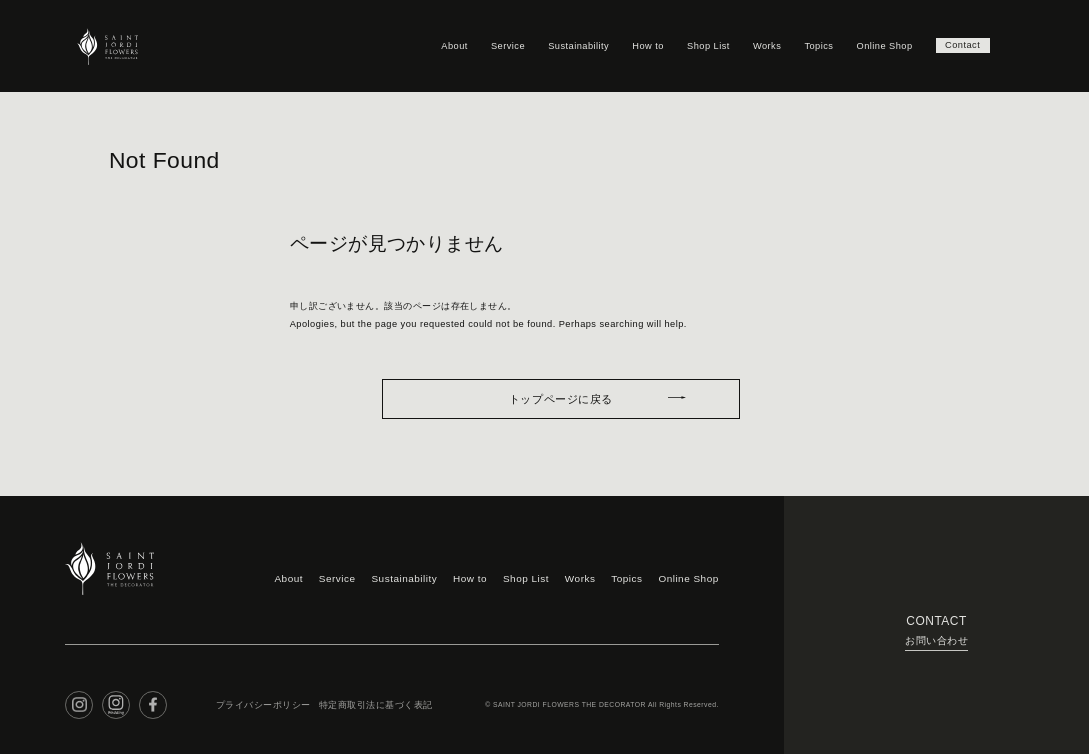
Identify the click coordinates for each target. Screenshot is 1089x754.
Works (762, 45)
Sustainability (573, 45)
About (449, 45)
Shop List (703, 45)
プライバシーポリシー (258, 693)
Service (503, 45)
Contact (959, 45)
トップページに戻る (560, 394)
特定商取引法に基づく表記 (359, 693)
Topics (813, 45)
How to (643, 45)
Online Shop (879, 45)
